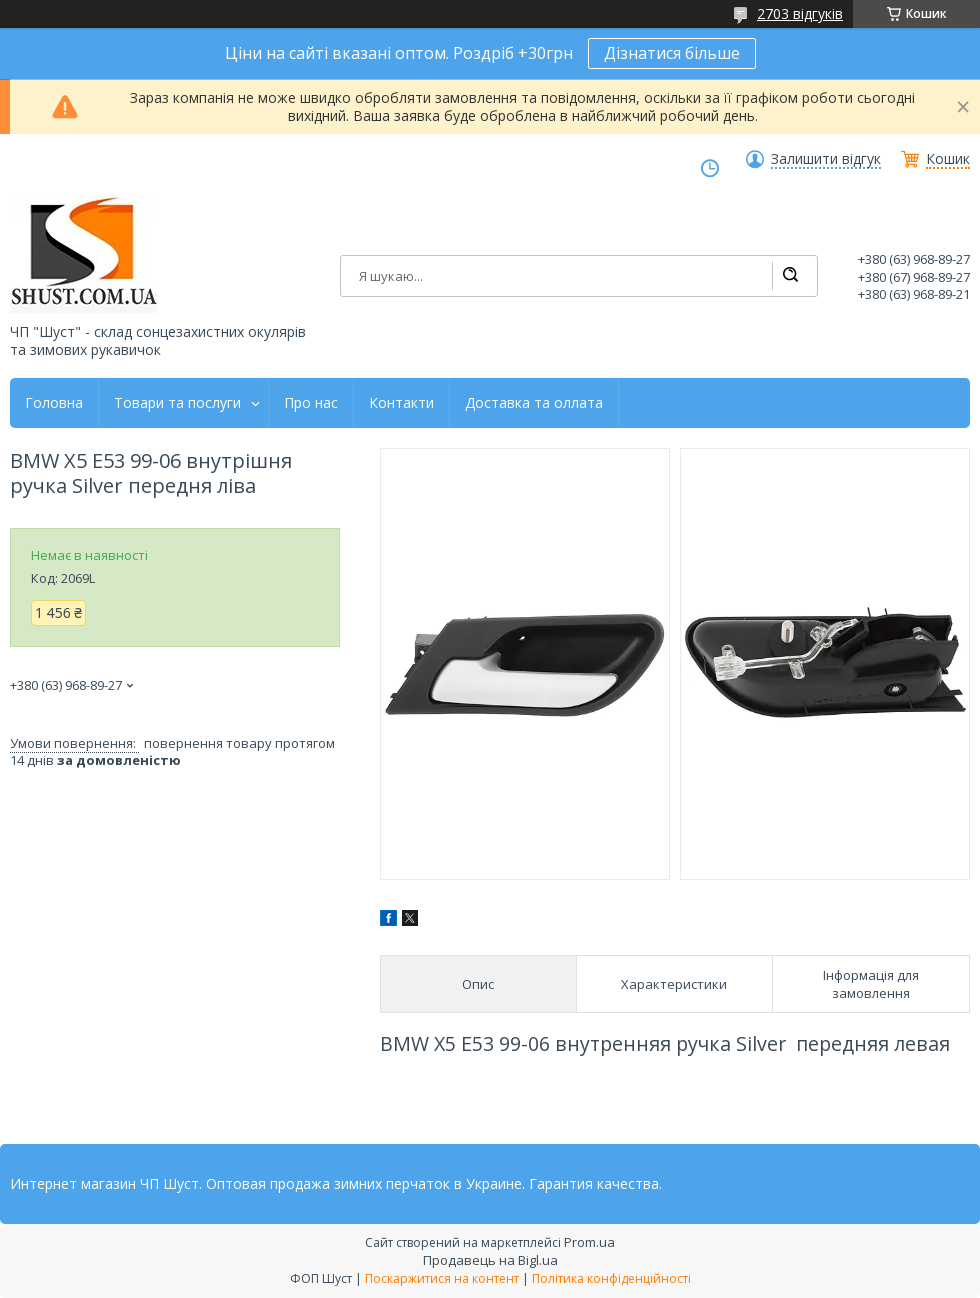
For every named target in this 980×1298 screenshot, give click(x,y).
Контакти (401, 403)
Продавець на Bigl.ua (490, 1260)
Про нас (311, 403)
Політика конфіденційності (611, 1278)
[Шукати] (790, 276)
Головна (54, 403)
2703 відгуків (800, 13)
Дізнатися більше (672, 53)
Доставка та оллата (534, 403)
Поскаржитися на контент (442, 1278)
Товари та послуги (177, 403)
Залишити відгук (826, 159)
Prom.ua (589, 1242)
